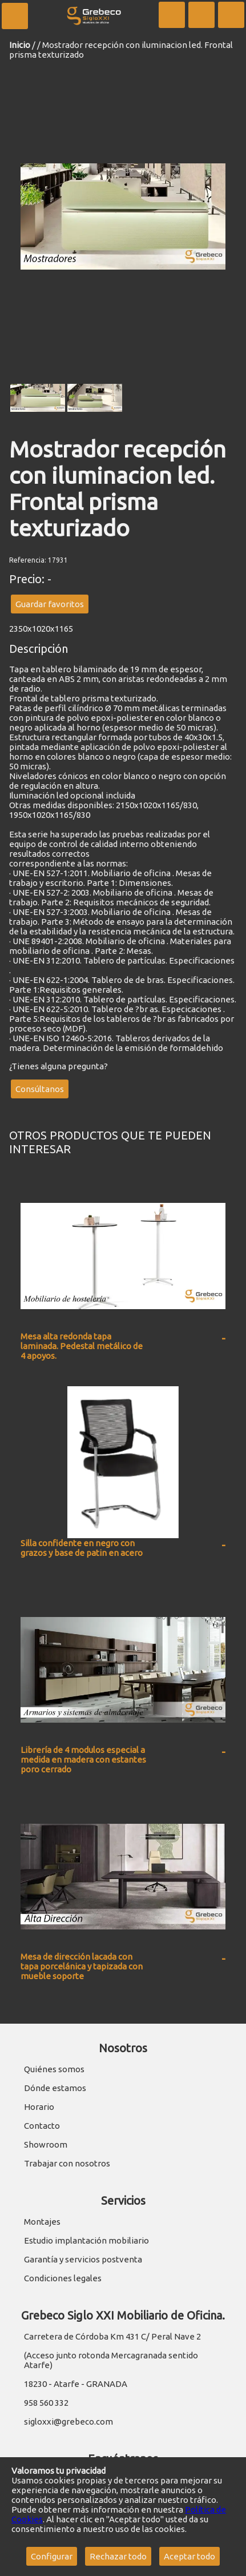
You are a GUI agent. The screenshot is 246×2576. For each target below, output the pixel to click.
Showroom (45, 2144)
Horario (39, 2107)
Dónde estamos (55, 2088)
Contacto (42, 2125)
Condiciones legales (63, 2278)
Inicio (19, 45)
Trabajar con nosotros (67, 2163)
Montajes (42, 2221)
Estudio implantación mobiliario (86, 2240)
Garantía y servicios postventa (83, 2259)
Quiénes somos (54, 2069)
